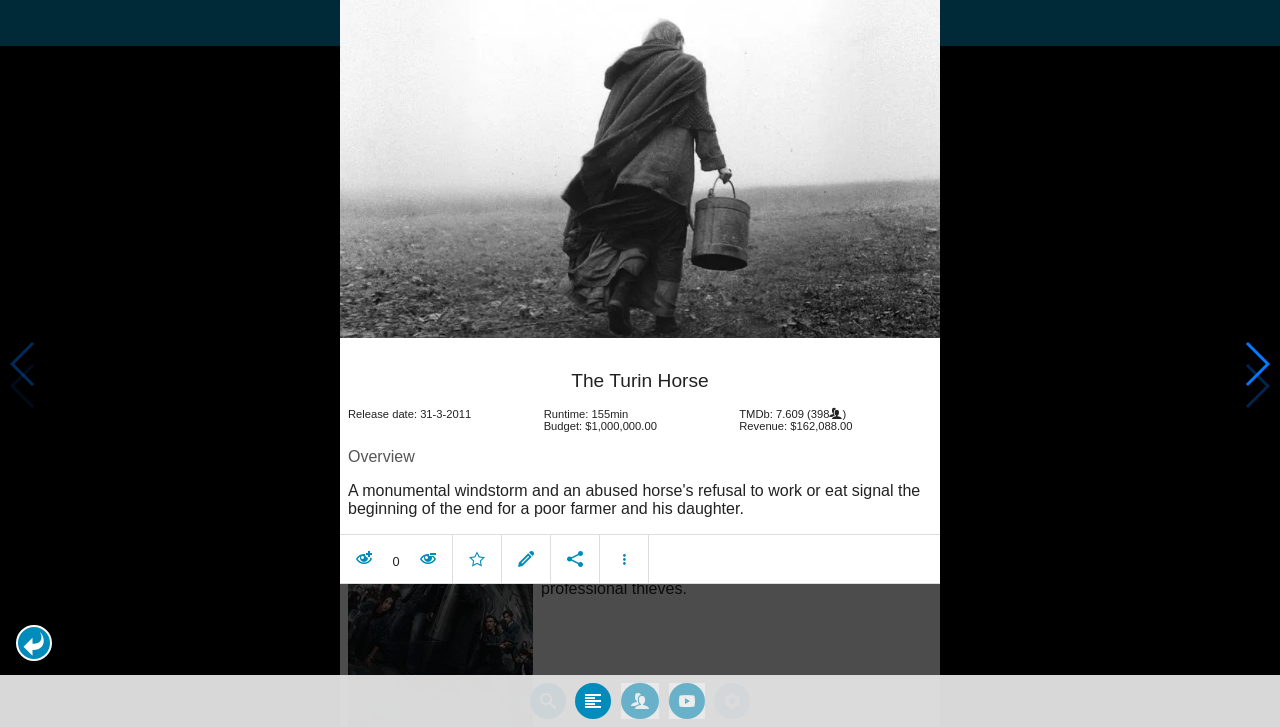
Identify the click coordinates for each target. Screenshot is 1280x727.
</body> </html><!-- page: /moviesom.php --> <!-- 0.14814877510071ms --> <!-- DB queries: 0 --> (640, 363)
